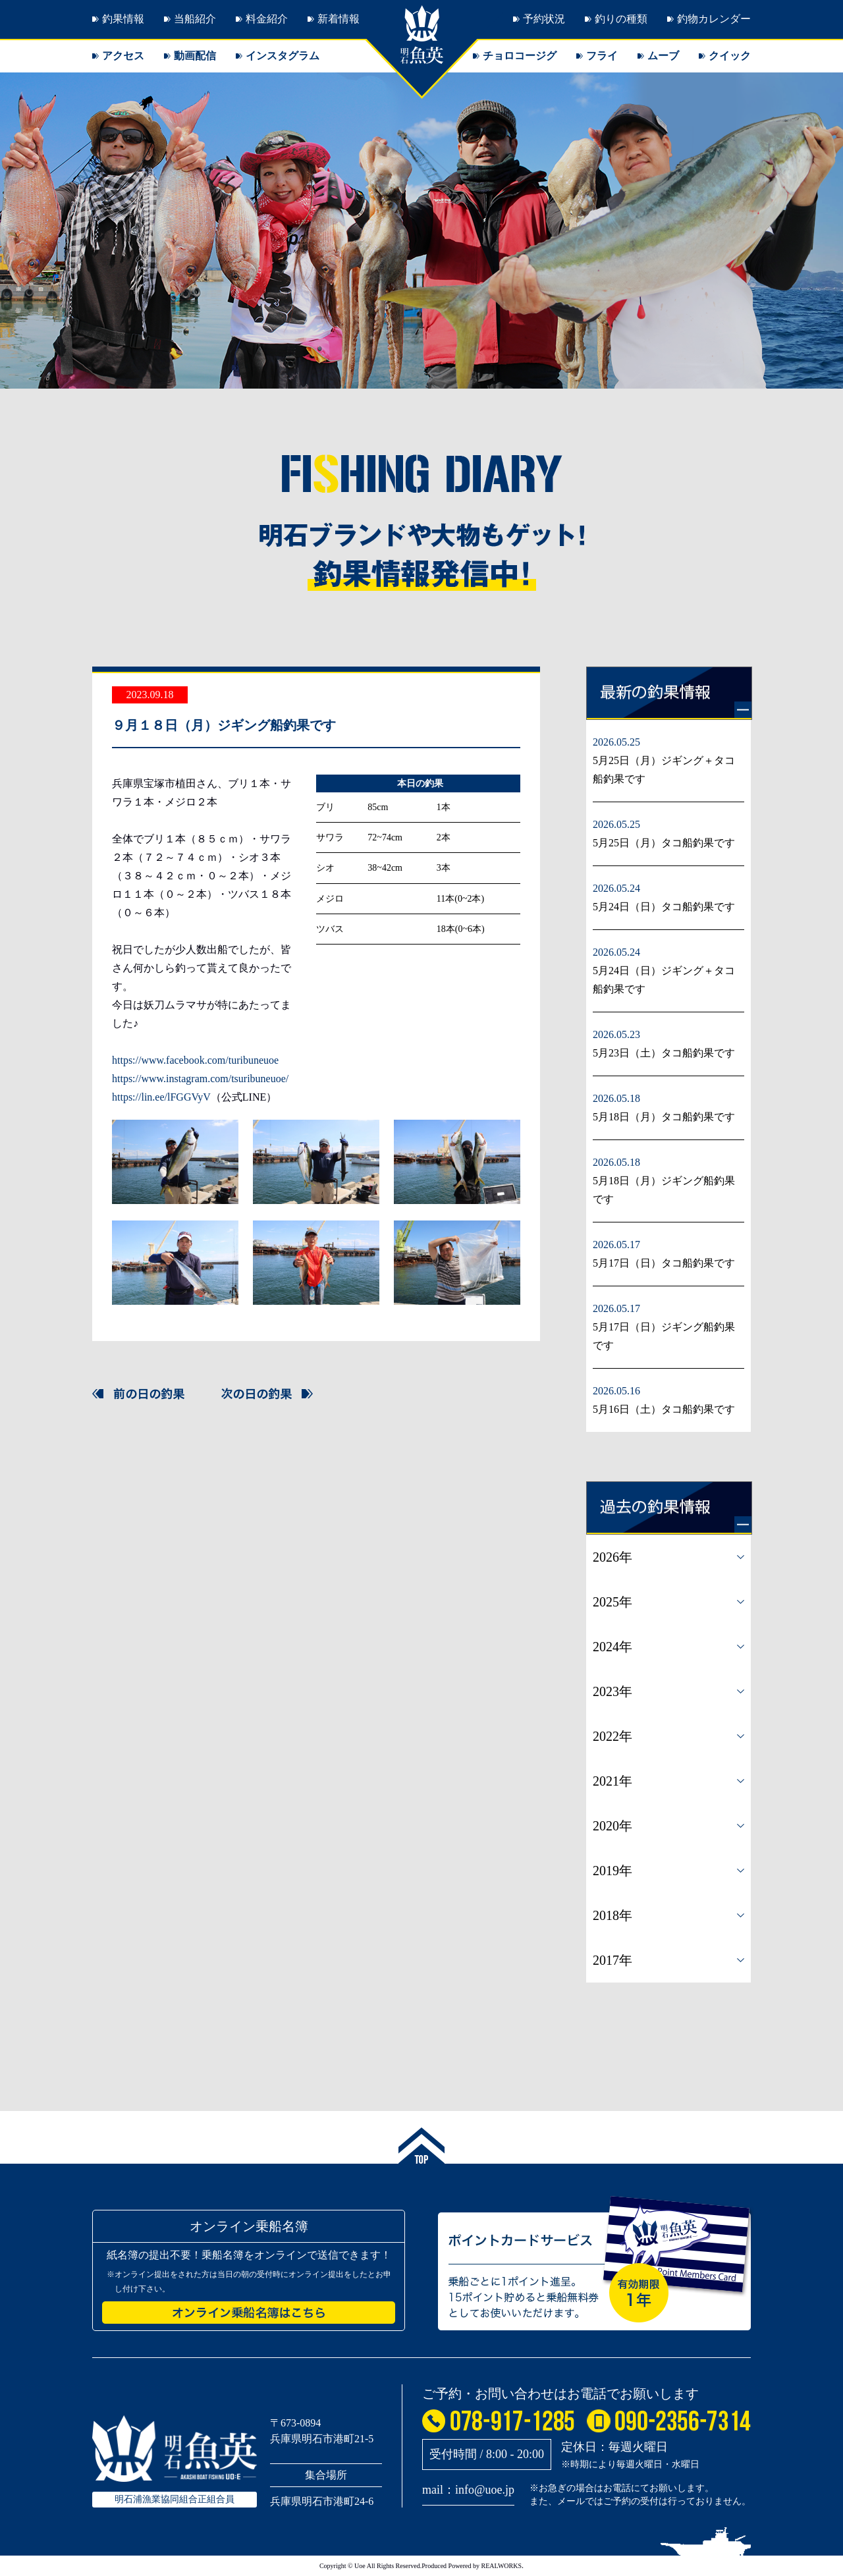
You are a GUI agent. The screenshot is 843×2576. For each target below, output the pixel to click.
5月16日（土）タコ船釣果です (664, 1409)
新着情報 (338, 18)
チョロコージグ (520, 55)
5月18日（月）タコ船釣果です (664, 1116)
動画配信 (195, 55)
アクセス (123, 55)
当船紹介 (195, 18)
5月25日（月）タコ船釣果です (664, 842)
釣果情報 (123, 18)
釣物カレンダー (714, 18)
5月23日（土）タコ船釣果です (664, 1052)
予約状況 (544, 18)
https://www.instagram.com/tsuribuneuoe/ (200, 1078)
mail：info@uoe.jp (468, 2489)
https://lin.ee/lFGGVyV (161, 1097)
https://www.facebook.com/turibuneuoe (195, 1060)
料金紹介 (267, 18)
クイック (730, 55)
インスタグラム (282, 55)
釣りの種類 (621, 18)
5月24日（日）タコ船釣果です (664, 906)
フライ (602, 55)
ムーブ (663, 55)
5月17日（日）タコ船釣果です (664, 1263)
